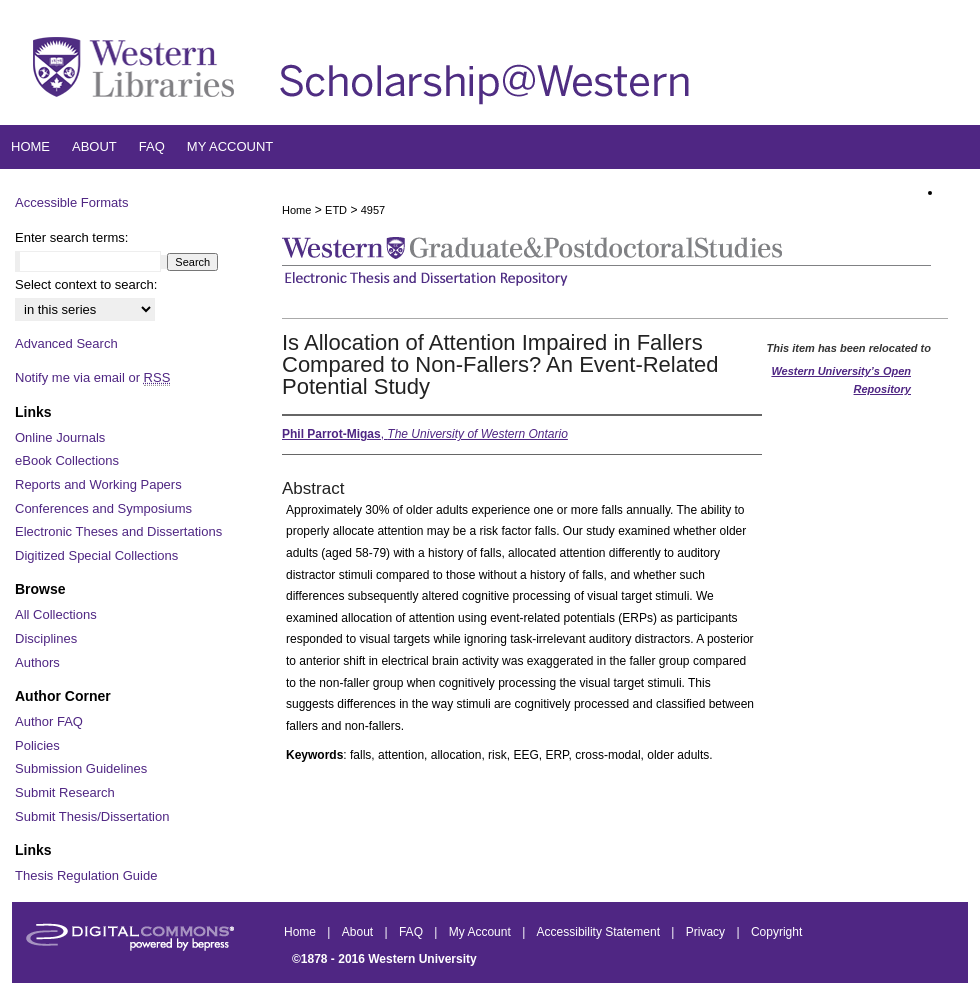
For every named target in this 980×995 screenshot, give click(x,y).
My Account (481, 932)
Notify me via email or (92, 378)
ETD (336, 210)
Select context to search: (86, 284)
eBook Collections (67, 460)
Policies (37, 745)
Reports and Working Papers (98, 484)
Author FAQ (49, 721)
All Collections (56, 614)
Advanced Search (66, 343)
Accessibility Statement (600, 932)
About (359, 932)
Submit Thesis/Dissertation (92, 816)
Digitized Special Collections (96, 555)
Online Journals (60, 437)
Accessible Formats (71, 202)
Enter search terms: (71, 237)
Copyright (776, 932)
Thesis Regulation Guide (86, 875)
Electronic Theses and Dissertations (118, 531)
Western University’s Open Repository (841, 380)
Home (296, 210)
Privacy (707, 932)
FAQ (412, 932)
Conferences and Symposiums (103, 508)
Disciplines (46, 638)
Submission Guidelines (81, 768)
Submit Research (65, 792)
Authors (37, 662)
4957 (373, 210)
